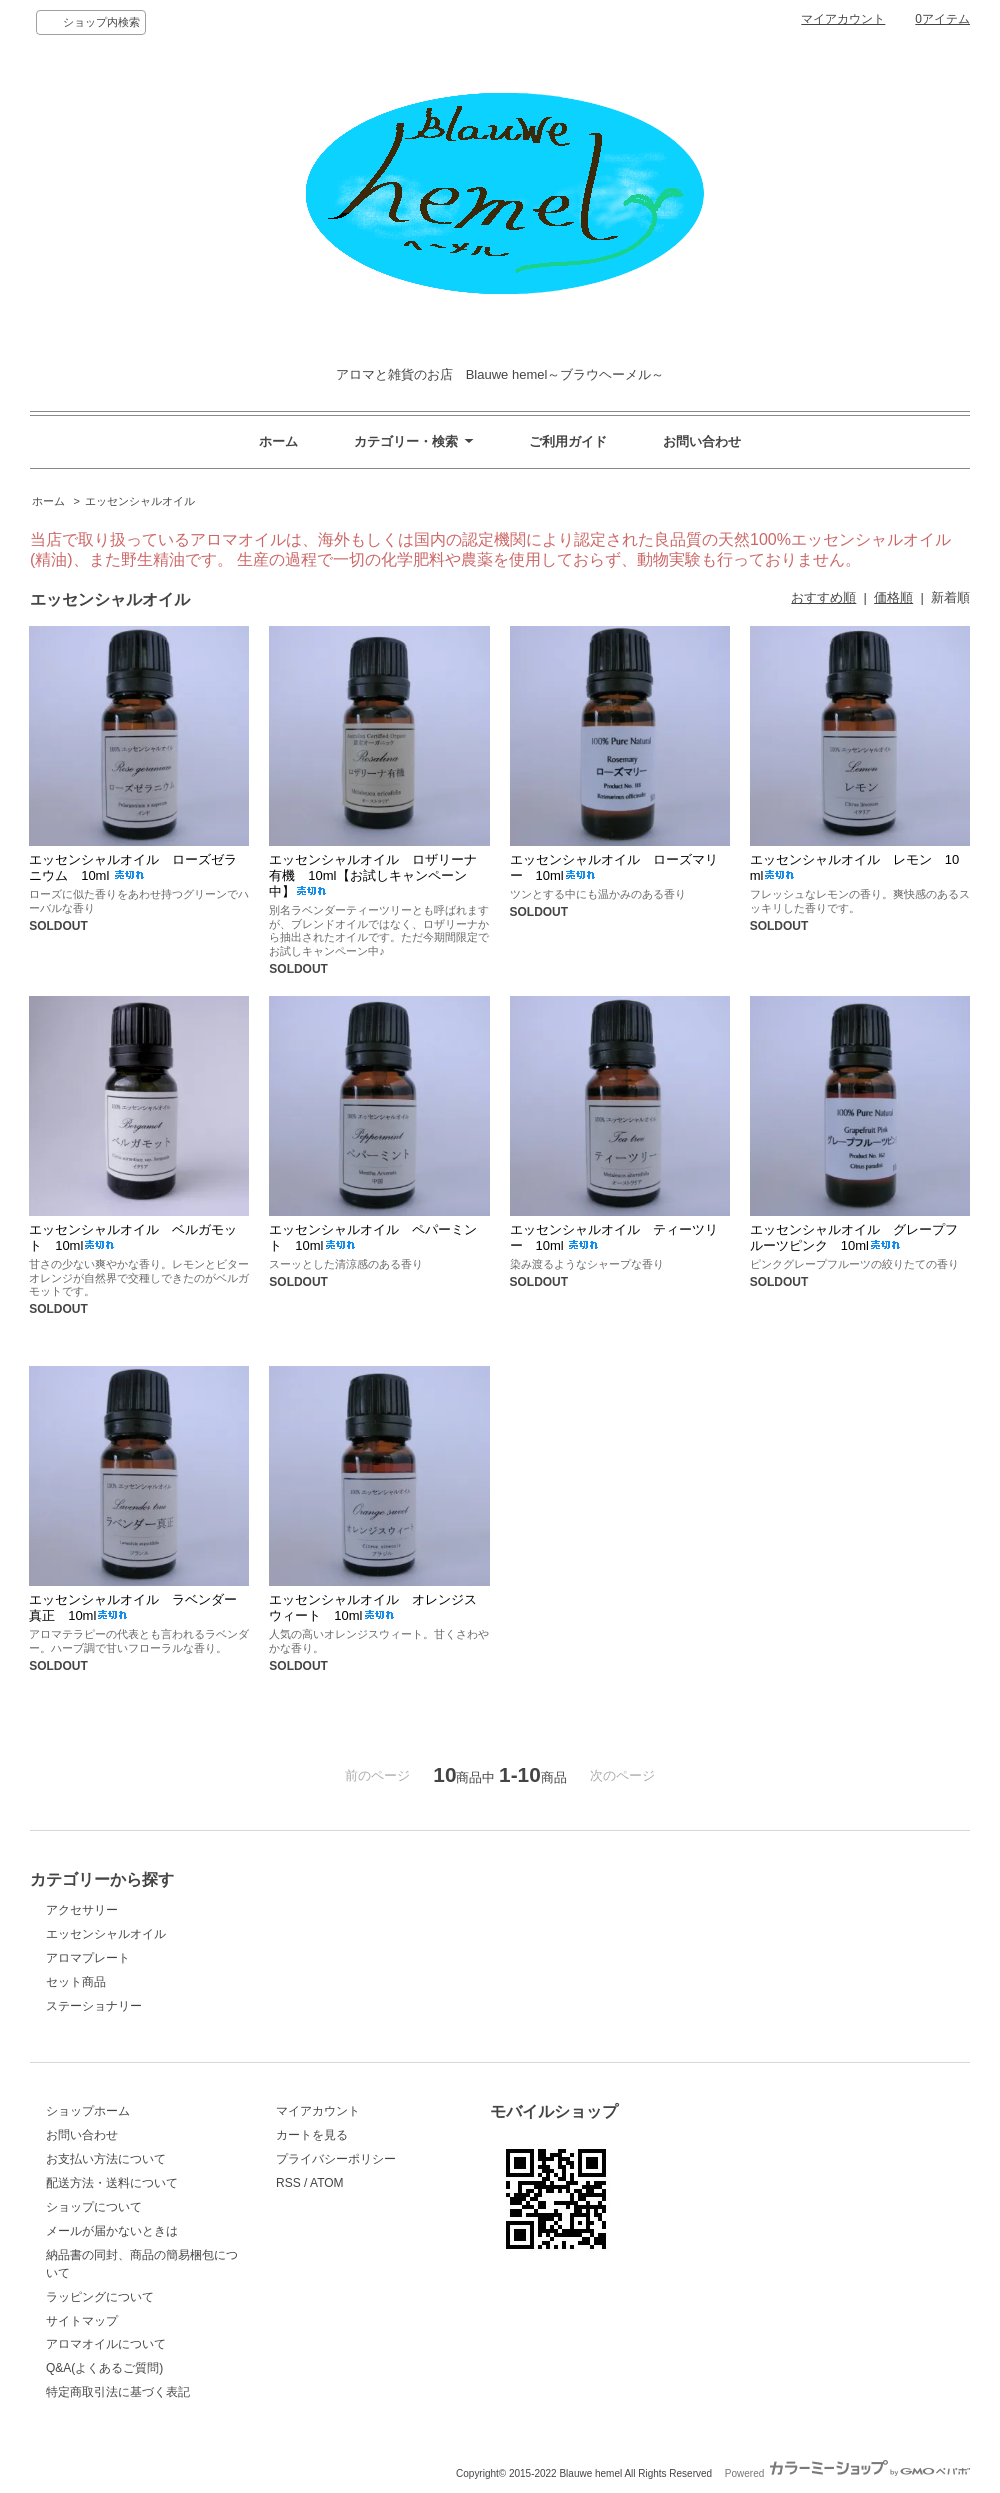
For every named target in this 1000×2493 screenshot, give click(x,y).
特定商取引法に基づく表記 (118, 2392)
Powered (847, 2473)
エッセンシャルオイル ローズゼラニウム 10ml (133, 867)
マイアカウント (843, 19)
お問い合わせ (702, 441)
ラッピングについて (100, 2297)
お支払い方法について (106, 2159)
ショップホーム (88, 2111)
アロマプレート (88, 1958)
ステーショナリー (94, 2006)
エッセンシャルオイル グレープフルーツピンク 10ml (854, 1237)
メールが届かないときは (112, 2231)
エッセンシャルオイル (140, 501)
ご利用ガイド (568, 441)
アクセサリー (82, 1910)
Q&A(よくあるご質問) (104, 2368)
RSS (288, 2183)
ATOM (327, 2183)
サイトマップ (82, 2321)
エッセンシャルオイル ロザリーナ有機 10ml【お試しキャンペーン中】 (373, 875)
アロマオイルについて (106, 2344)
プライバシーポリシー (336, 2159)
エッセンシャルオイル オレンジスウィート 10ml (373, 1607)
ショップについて (94, 2207)
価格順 (893, 597)
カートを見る (312, 2135)
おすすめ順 (823, 597)
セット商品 (76, 1982)
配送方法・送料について (112, 2183)
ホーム (278, 441)
